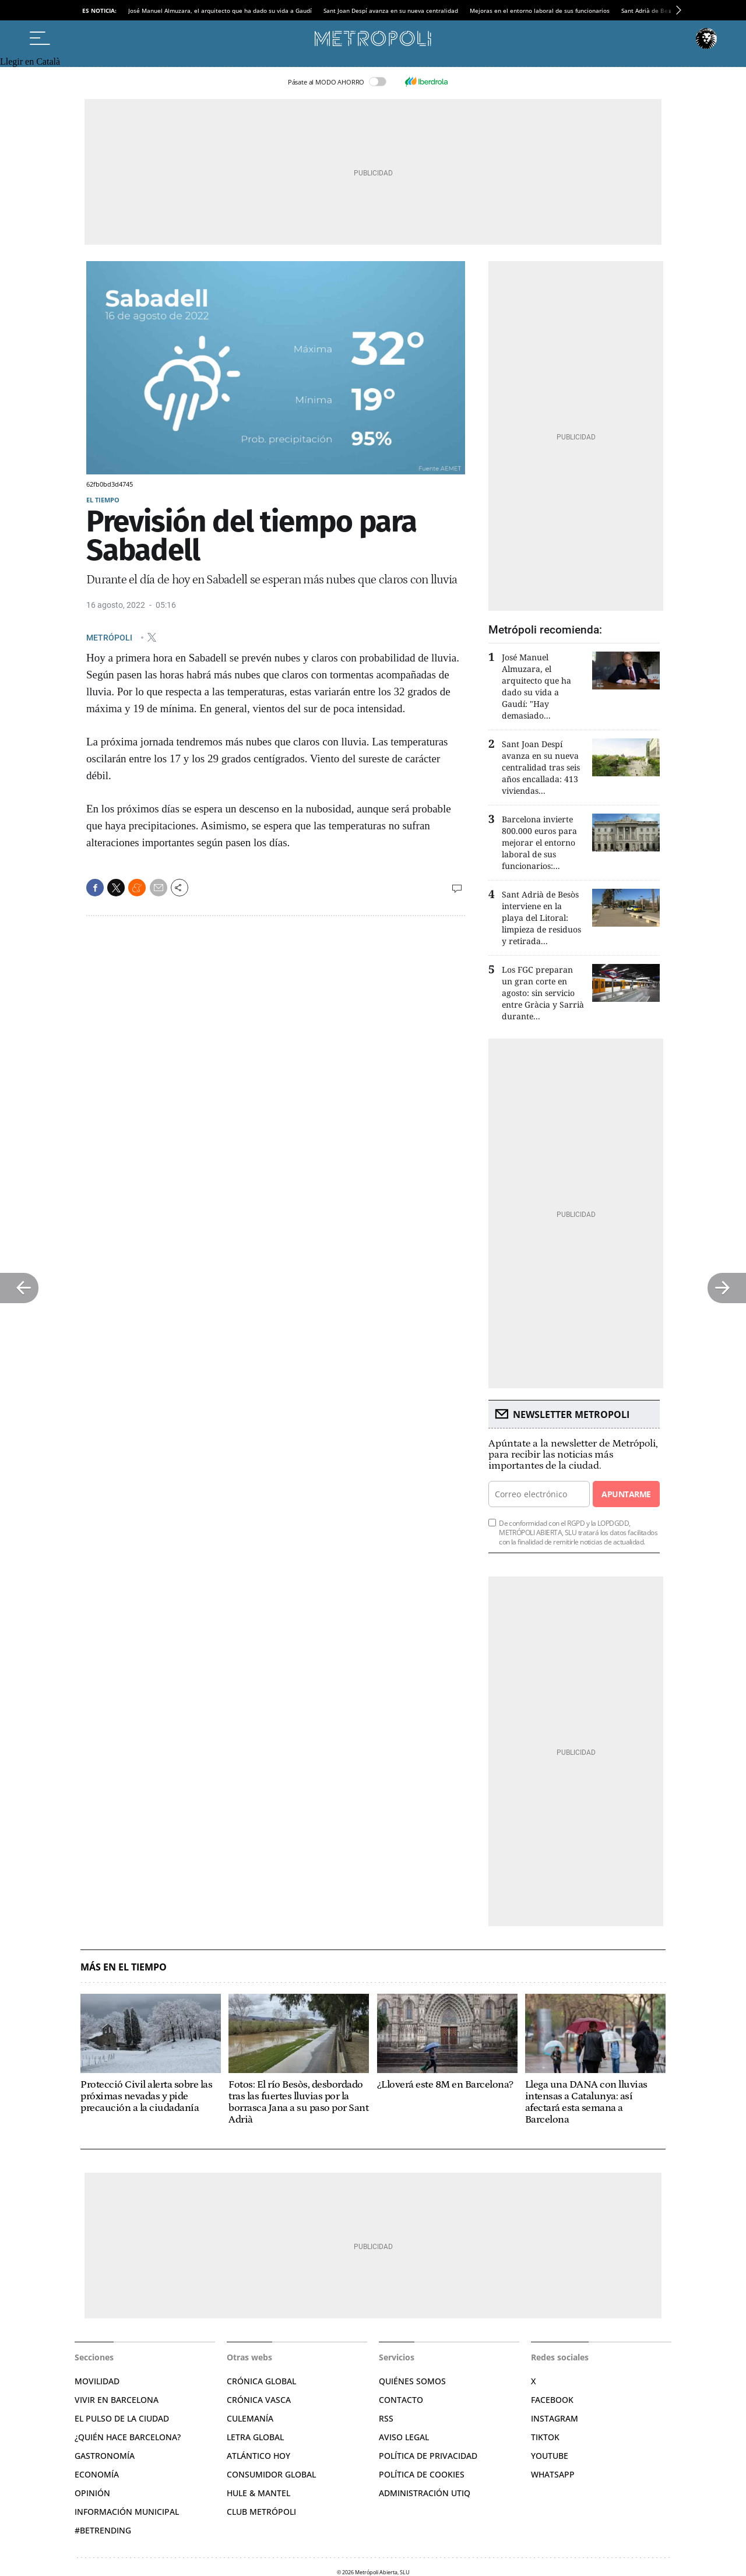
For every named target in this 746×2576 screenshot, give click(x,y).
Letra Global (255, 2437)
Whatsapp (553, 2474)
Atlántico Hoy (258, 2455)
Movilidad (97, 2381)
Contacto (401, 2399)
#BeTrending (103, 2530)
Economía (97, 2474)
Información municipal (127, 2511)
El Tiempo (102, 499)
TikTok (545, 2437)
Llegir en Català (30, 61)
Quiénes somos (412, 2381)
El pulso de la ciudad (122, 2418)
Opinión (92, 2492)
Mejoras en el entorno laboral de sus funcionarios (540, 10)
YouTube (549, 2455)
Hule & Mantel (258, 2492)
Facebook (552, 2399)
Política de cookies (422, 2474)
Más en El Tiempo (123, 1967)
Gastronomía (105, 2455)
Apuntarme (625, 1494)
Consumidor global (271, 2474)
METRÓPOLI (110, 637)
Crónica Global (261, 2381)
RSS (386, 2418)
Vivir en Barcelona (117, 2399)
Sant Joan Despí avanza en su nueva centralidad (390, 10)
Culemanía (250, 2418)
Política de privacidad (428, 2455)
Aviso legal (404, 2437)
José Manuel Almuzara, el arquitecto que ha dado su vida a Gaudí (220, 10)
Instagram (554, 2418)
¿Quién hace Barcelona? (128, 2437)
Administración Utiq (424, 2492)
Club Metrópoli (261, 2511)
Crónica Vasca (259, 2399)
